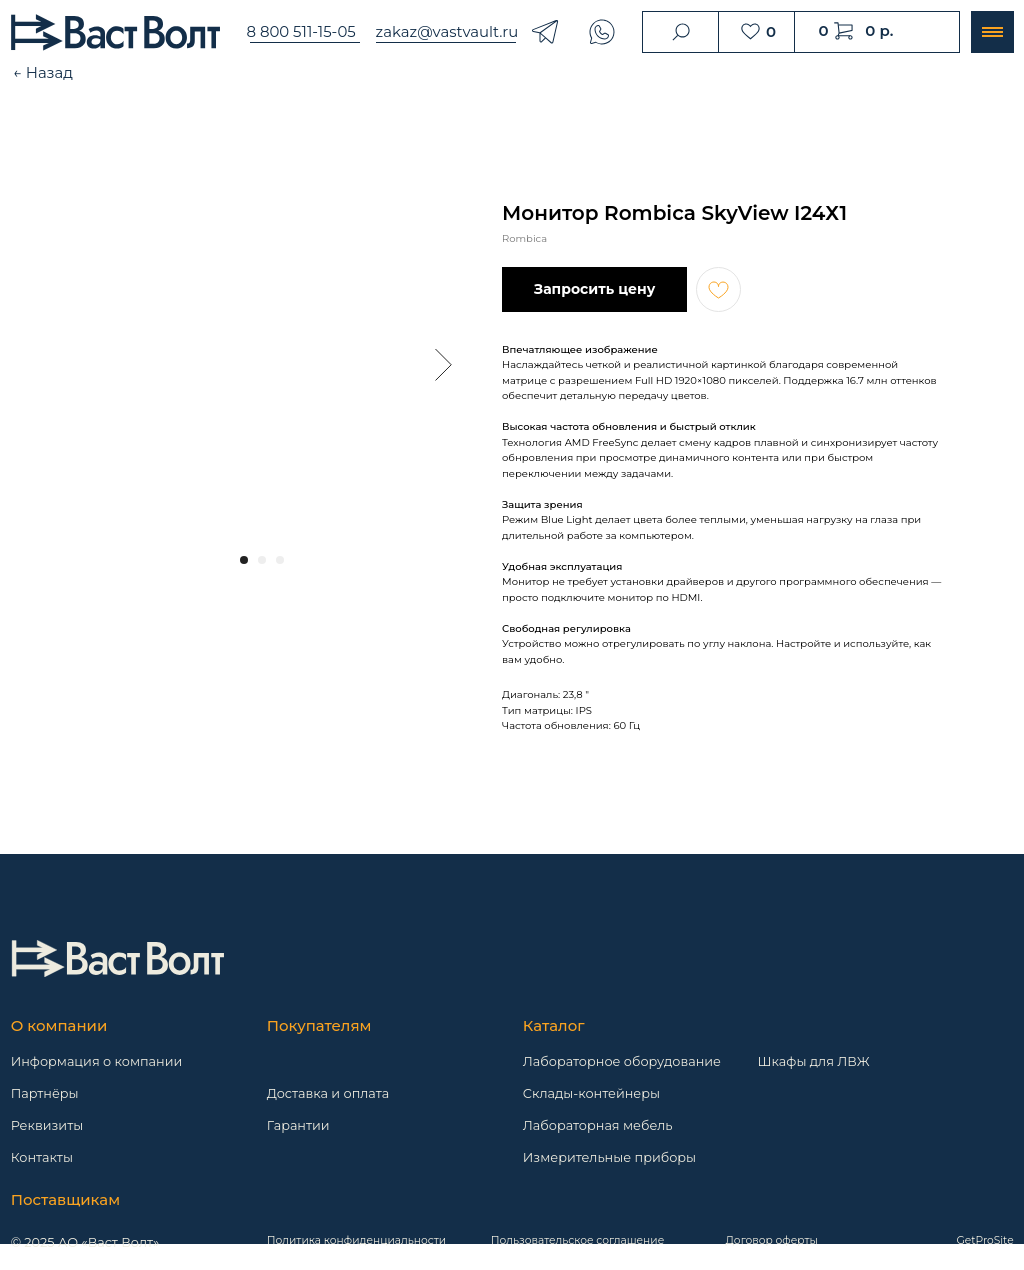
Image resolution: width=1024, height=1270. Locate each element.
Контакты (42, 1157)
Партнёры (45, 1093)
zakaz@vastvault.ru (447, 32)
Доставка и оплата (328, 1093)
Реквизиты (47, 1125)
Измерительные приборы (609, 1157)
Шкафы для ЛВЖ (814, 1061)
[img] (117, 958)
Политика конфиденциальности (356, 1240)
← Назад (43, 73)
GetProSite (985, 1240)
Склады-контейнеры (591, 1093)
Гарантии (298, 1125)
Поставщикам (65, 1200)
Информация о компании (97, 1061)
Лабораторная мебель (598, 1125)
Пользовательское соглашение (577, 1240)
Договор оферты (772, 1240)
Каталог (554, 1026)
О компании (59, 1026)
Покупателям (319, 1026)
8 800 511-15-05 (300, 32)
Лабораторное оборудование (622, 1061)
